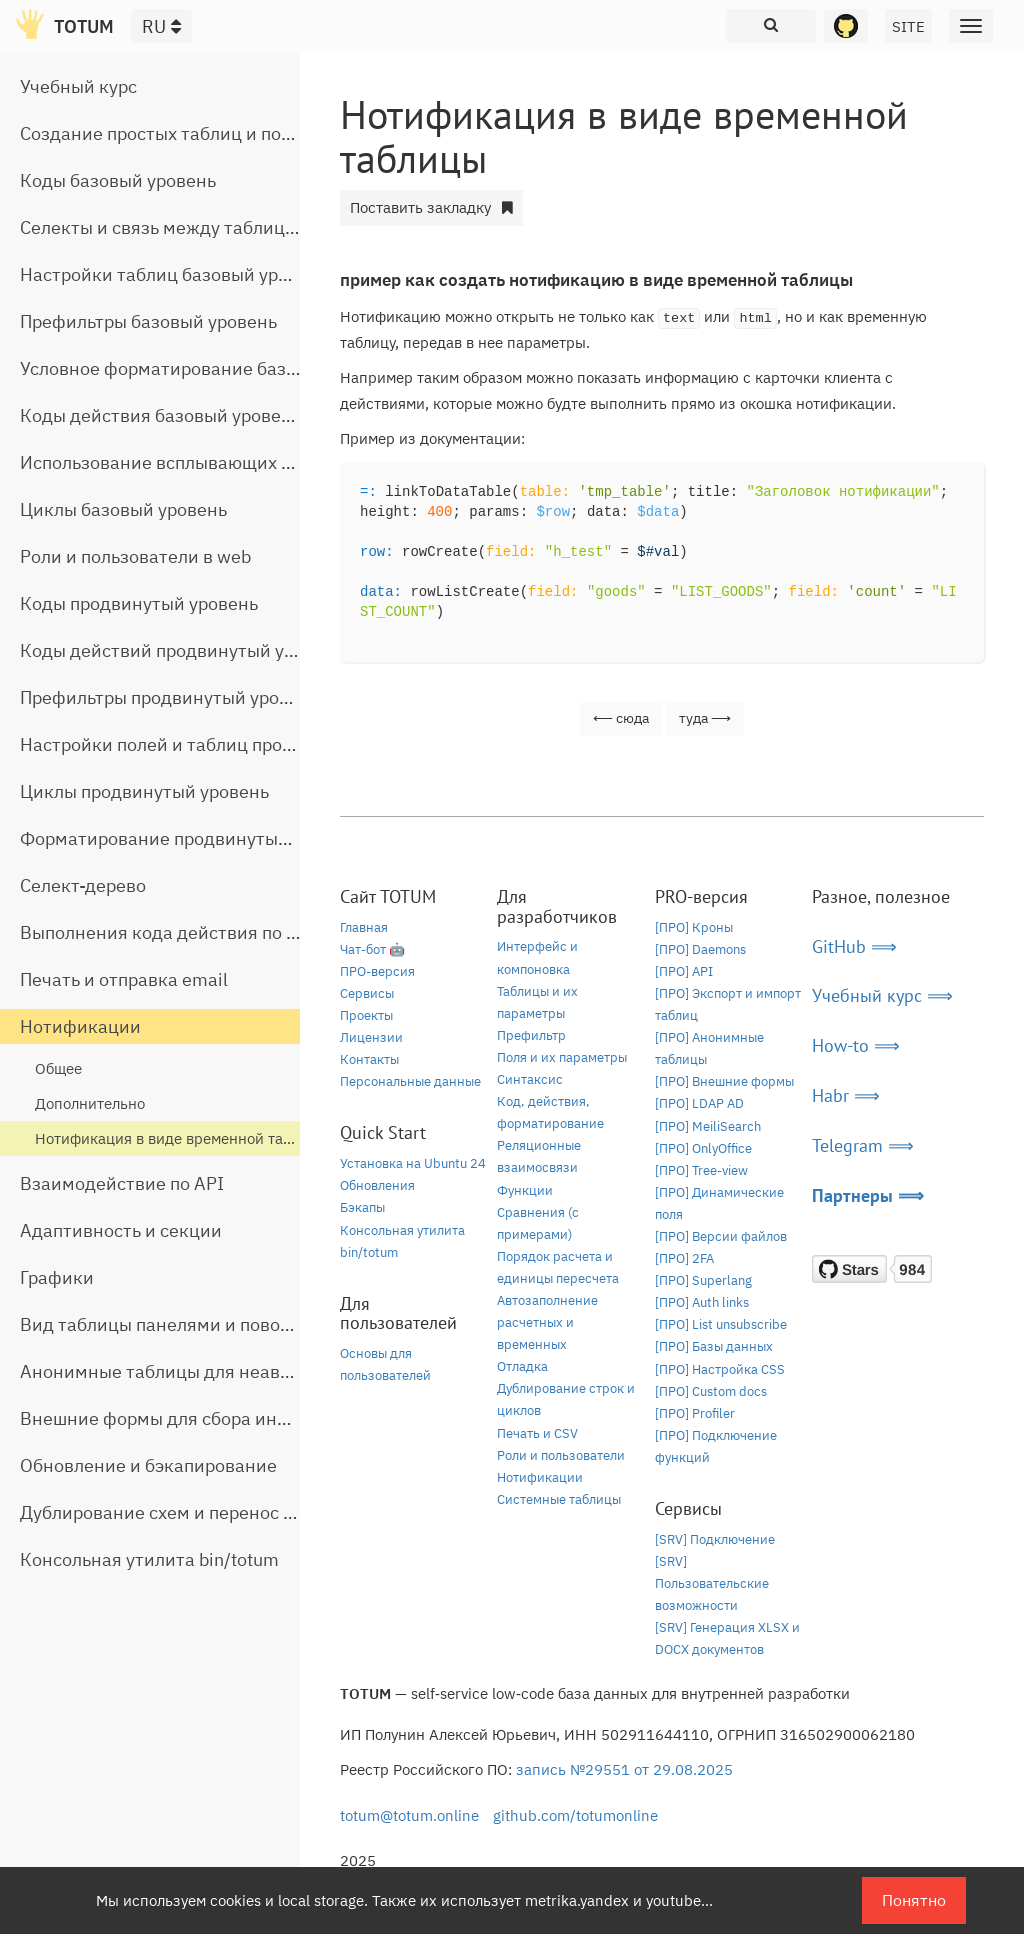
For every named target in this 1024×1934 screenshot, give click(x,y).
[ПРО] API (684, 971)
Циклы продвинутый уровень (144, 791)
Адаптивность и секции (121, 1230)
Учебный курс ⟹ (882, 995)
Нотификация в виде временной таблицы (181, 1138)
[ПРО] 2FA (684, 1258)
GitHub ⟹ (854, 946)
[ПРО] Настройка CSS (720, 1369)
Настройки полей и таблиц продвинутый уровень (230, 744)
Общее (58, 1068)
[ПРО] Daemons (700, 949)
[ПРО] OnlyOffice (703, 1148)
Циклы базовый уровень (123, 509)
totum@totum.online (409, 1815)
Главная (364, 927)
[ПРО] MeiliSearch (708, 1126)
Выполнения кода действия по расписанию (205, 932)
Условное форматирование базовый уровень (211, 368)
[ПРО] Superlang (703, 1280)
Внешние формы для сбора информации (193, 1418)
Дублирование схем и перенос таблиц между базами (246, 1512)
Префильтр (531, 1035)
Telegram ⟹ (863, 1145)
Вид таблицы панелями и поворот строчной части (233, 1324)
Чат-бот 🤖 (372, 949)
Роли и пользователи (561, 1455)
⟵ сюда (621, 718)
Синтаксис (530, 1079)
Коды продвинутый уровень (139, 603)
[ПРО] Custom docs (711, 1391)
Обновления (377, 1185)
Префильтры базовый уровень (148, 321)
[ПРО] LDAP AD (699, 1103)
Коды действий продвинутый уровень (182, 650)
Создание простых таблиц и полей (166, 133)
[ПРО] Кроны (694, 927)
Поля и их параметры (562, 1057)
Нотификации (80, 1026)
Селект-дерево (83, 885)
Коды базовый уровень (118, 180)
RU (161, 26)
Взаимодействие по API (122, 1183)
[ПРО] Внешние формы (724, 1081)
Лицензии (371, 1037)
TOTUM (84, 26)
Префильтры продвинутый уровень (169, 697)
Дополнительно (90, 1103)
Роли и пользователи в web (135, 556)
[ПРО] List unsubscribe (721, 1324)
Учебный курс (78, 86)
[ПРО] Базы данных (714, 1346)
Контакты (369, 1059)
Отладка (522, 1366)
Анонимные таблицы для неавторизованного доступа (250, 1371)
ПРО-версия (377, 971)
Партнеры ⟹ (868, 1195)
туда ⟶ (705, 718)
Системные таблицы (559, 1499)
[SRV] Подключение (715, 1539)
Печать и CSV (537, 1433)
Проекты (366, 1015)
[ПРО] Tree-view (701, 1170)
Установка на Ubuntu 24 (413, 1163)
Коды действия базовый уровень (160, 415)
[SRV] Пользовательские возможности (712, 1583)
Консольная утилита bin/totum (149, 1559)
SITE (908, 26)
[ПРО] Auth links (702, 1302)
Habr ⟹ (846, 1095)
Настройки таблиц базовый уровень (174, 274)
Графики (57, 1277)
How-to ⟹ (856, 1045)
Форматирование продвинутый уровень (191, 838)
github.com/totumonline (575, 1815)
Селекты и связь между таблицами (169, 227)
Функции (525, 1190)
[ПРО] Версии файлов (721, 1236)
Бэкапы (362, 1207)
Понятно (914, 1900)
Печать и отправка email (124, 979)
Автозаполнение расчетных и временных (547, 1322)
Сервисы (367, 993)
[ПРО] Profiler (695, 1413)
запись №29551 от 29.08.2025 (624, 1769)
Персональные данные (410, 1081)
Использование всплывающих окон (171, 462)
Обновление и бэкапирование (148, 1465)
